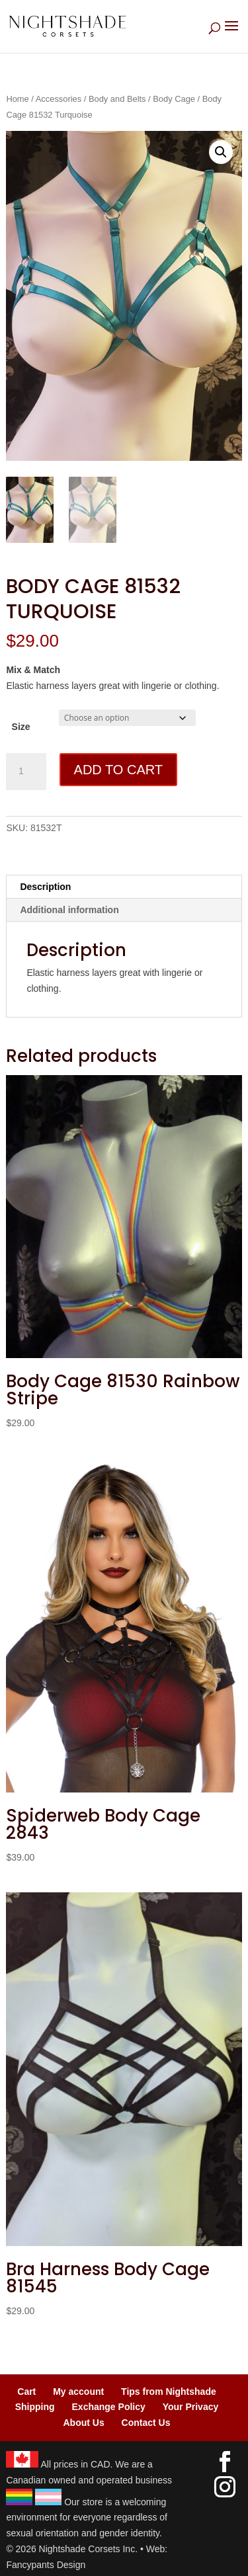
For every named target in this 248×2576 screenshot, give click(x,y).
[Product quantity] (26, 771)
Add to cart (118, 769)
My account (78, 2391)
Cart (26, 2391)
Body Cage (174, 99)
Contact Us (146, 2422)
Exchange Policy (108, 2406)
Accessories (58, 99)
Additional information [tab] (69, 910)
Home (17, 99)
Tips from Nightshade (168, 2391)
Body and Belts (117, 99)
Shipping (35, 2406)
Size (21, 726)
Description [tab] (45, 886)
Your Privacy (191, 2406)
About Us (83, 2422)
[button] (221, 152)
